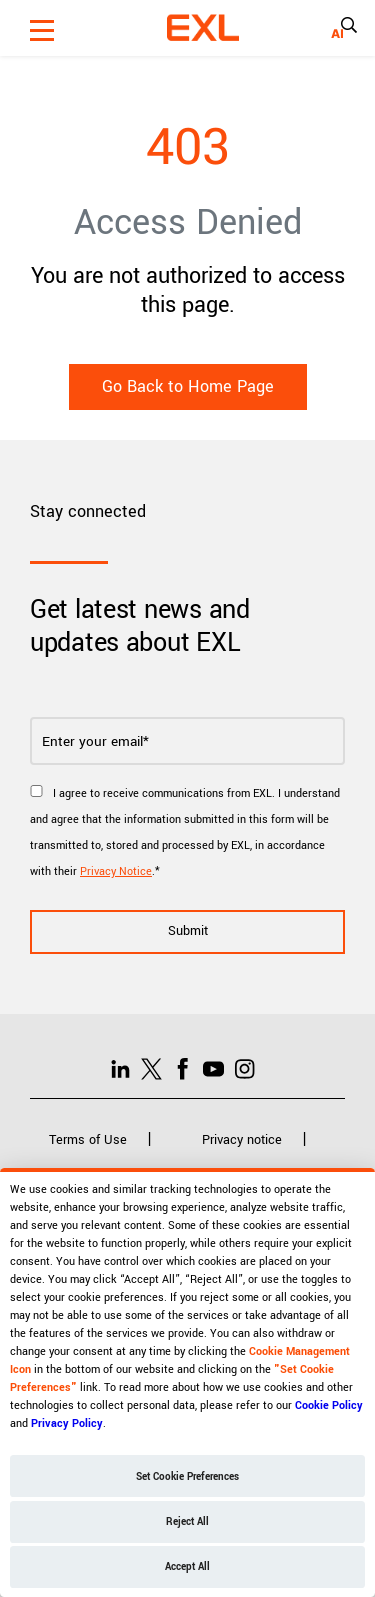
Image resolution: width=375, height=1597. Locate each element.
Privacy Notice (116, 871)
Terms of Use (88, 1140)
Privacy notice (242, 1140)
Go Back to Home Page (188, 386)
